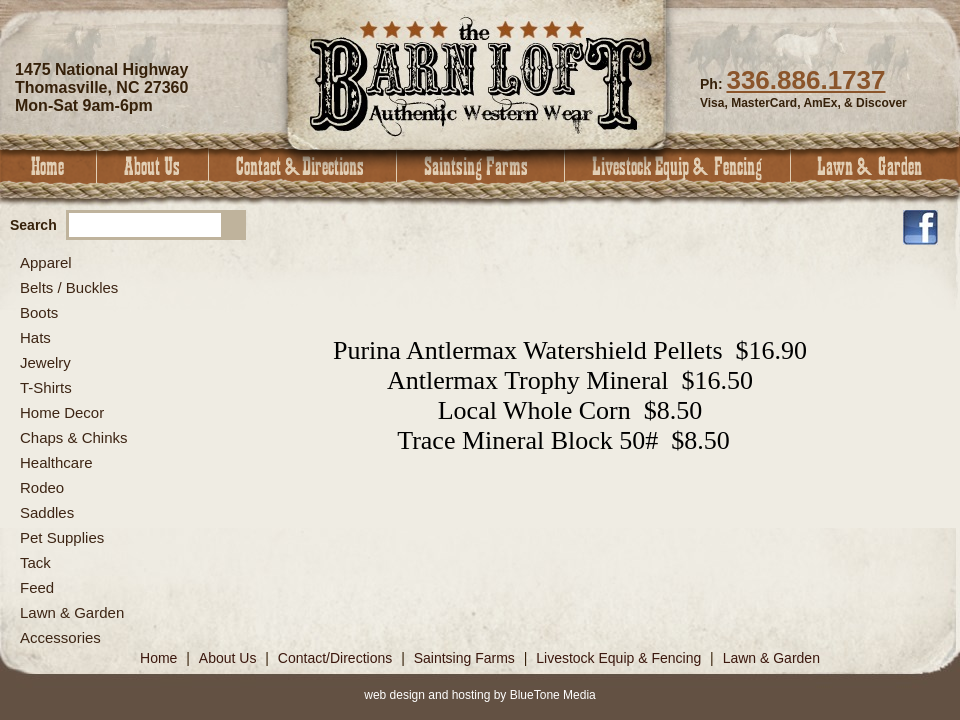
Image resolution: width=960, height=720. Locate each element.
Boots (39, 312)
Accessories (60, 637)
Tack (35, 562)
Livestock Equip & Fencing (678, 166)
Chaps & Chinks (74, 437)
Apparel (46, 262)
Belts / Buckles (69, 287)
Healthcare (56, 462)
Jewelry (45, 362)
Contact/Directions (337, 658)
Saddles (47, 512)
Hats (35, 337)
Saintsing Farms (481, 166)
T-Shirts (46, 387)
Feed (37, 587)
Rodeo (42, 487)
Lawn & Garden (875, 166)
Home (48, 166)
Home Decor (62, 412)
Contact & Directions (303, 166)
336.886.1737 (805, 80)
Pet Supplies (62, 537)
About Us (153, 166)
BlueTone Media (553, 695)
